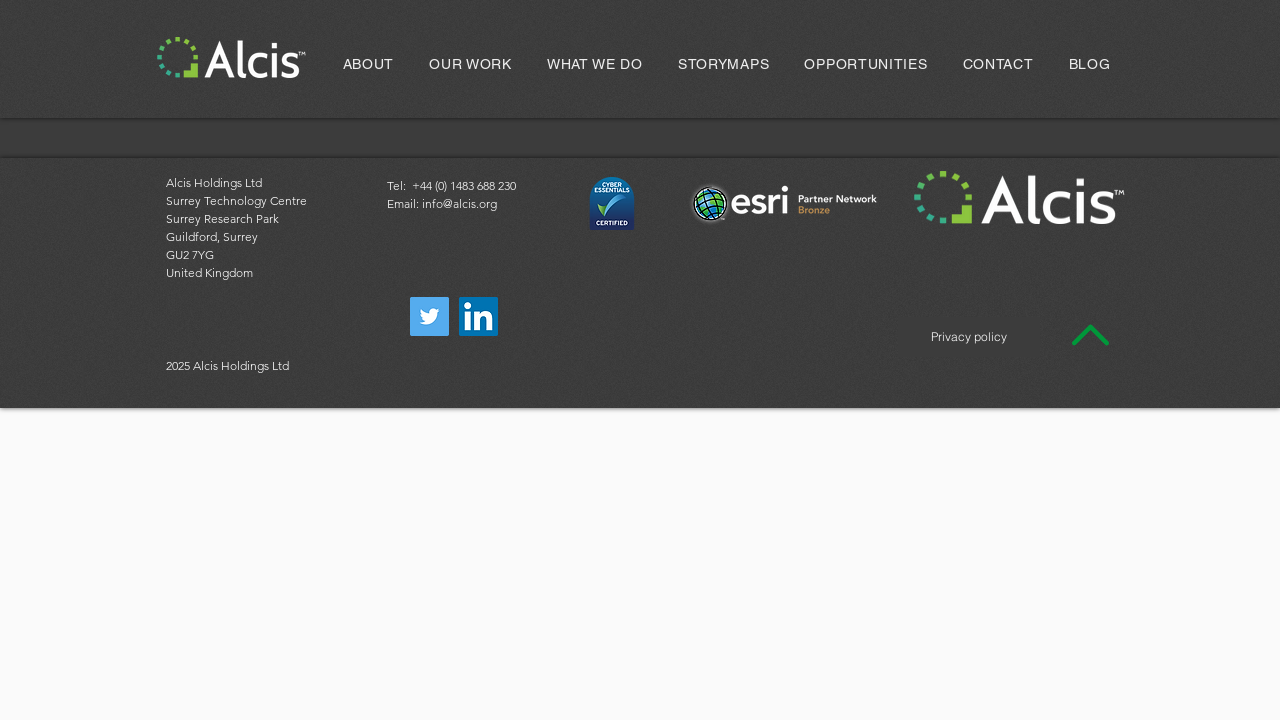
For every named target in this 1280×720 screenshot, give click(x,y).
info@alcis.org (459, 203)
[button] (471, 64)
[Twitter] (429, 316)
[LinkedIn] (478, 316)
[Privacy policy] (969, 337)
